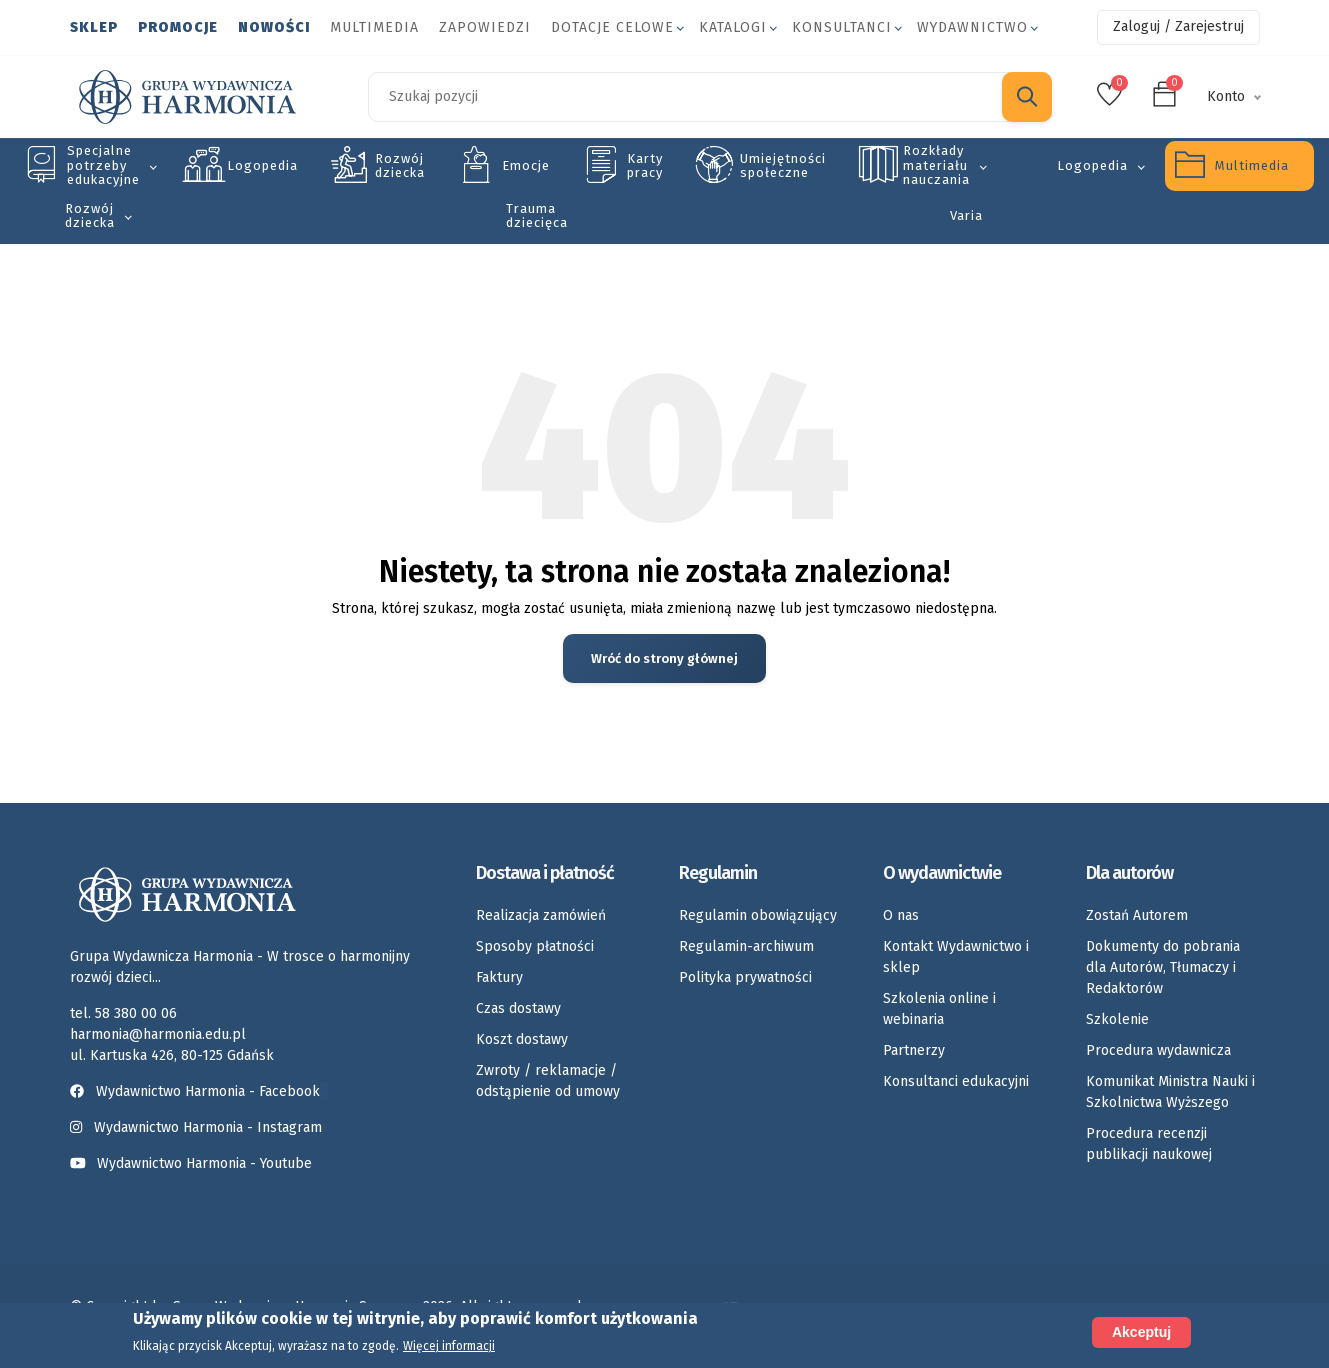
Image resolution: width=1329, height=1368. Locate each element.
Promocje (178, 27)
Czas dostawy (518, 1008)
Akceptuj (1141, 1333)
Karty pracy (645, 165)
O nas (901, 915)
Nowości (274, 27)
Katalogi (733, 27)
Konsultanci (842, 27)
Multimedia (374, 27)
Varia (966, 215)
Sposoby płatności (535, 946)
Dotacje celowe (612, 27)
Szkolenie (1117, 1019)
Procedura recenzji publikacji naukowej (1149, 1144)
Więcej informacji (449, 1347)
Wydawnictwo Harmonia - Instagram (208, 1127)
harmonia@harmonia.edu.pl (158, 1034)
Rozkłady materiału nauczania (936, 165)
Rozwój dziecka (400, 165)
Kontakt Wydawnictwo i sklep (956, 957)
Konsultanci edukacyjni (956, 1081)
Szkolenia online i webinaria (939, 1009)
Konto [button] (1226, 96)
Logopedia (262, 165)
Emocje (526, 165)
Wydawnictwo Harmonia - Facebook (199, 1091)
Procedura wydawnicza (1158, 1050)
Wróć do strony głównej (664, 658)
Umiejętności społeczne (783, 165)
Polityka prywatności (745, 977)
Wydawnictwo (972, 27)
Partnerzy (914, 1050)
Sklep (94, 27)
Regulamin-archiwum (746, 946)
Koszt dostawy (522, 1039)
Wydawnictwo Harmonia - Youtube (204, 1163)
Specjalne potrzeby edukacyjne (103, 165)
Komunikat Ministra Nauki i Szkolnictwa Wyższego (1170, 1092)
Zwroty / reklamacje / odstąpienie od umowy (548, 1081)
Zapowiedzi (485, 27)
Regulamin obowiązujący (758, 915)
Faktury (499, 977)
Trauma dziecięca (537, 215)
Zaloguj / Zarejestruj (1178, 26)
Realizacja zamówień (541, 915)
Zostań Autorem (1137, 915)
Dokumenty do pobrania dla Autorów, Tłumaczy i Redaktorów (1163, 967)
